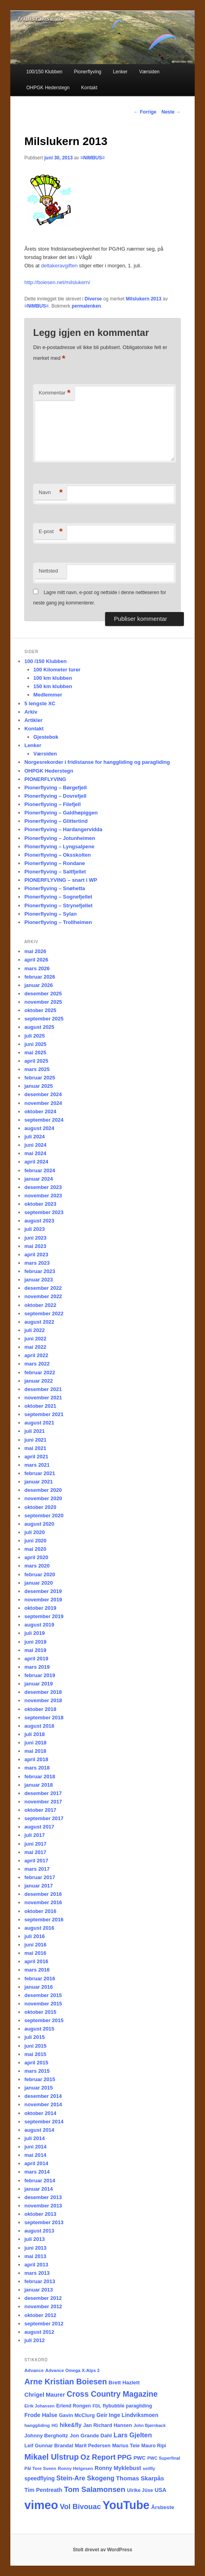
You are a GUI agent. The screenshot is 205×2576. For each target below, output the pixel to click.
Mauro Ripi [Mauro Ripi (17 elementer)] (153, 2445)
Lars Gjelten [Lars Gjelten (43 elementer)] (132, 2435)
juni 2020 (35, 1541)
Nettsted (48, 571)
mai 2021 (35, 1448)
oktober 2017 (40, 1810)
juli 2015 (34, 2037)
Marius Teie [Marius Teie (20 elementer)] (126, 2445)
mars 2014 (37, 2172)
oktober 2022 (40, 1305)
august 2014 (39, 2130)
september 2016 (43, 1920)
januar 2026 (38, 985)
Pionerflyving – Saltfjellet (55, 872)
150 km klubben (52, 686)
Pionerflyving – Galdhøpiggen (61, 813)
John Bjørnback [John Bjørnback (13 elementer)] (150, 2425)
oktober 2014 (40, 2113)
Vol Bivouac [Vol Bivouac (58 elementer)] (80, 2506)
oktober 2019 (40, 1608)
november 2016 (43, 1902)
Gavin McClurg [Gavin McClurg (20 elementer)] (77, 2415)
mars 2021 (37, 1465)
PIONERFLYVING (45, 779)
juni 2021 (35, 1440)
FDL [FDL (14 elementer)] (96, 2405)
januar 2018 (38, 1785)
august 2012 (39, 2332)
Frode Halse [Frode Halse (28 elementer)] (40, 2415)
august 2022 (39, 1322)
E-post (50, 532)
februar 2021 (39, 1473)
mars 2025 (37, 1069)
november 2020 (43, 1498)
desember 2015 (43, 1995)
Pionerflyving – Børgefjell (55, 788)
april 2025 (36, 1061)
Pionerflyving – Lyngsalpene (59, 847)
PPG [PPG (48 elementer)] (124, 2457)
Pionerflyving (88, 72)
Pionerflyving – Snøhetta (54, 888)
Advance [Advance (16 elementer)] (33, 2370)
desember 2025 (43, 994)
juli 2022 (34, 1330)
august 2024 (39, 1128)
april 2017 (36, 1861)
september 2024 (43, 1120)
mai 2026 (35, 951)
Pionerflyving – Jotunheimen (59, 838)
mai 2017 (35, 1852)
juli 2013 (34, 2239)
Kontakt (89, 87)
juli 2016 (34, 1936)
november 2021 (43, 1398)
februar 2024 (39, 1170)
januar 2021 (38, 1482)
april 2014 (36, 2163)
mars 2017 (37, 1869)
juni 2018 (35, 1743)
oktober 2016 (40, 1911)
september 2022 (43, 1313)
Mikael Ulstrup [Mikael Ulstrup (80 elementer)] (51, 2456)
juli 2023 (34, 1229)
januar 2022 (38, 1381)
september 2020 (43, 1516)
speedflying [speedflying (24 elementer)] (39, 2479)
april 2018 (36, 1759)
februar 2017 (39, 1877)
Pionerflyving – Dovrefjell (55, 796)
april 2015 (36, 2063)
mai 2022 (35, 1347)
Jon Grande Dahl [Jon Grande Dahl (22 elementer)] (91, 2436)
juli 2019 (34, 1633)
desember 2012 (43, 2298)
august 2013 (39, 2231)
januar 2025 (38, 1086)
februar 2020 (39, 1574)
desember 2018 (43, 1692)
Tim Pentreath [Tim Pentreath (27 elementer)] (43, 2490)
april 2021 (36, 1457)
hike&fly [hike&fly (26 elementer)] (71, 2425)
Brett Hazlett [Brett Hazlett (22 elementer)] (124, 2383)
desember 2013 (43, 2197)
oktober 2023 (40, 1204)
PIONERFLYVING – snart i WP (60, 880)
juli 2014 (34, 2138)
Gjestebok (46, 737)
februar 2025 (39, 1078)
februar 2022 (39, 1372)
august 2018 (39, 1726)
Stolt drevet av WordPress (102, 2549)
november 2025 (43, 1002)
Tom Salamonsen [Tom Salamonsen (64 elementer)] (94, 2489)
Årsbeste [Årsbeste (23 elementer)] (162, 2507)
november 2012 (43, 2306)
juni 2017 (35, 1844)
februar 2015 (39, 2079)
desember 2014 (43, 2096)
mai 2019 (35, 1650)
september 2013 (43, 2222)
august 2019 (39, 1625)
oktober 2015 (40, 2012)
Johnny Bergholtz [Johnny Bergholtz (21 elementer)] (46, 2436)
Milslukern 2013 (143, 299)
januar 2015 (38, 2088)
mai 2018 (35, 1751)
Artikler (33, 720)
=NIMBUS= (92, 158)
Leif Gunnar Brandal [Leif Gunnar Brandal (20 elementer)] (48, 2445)
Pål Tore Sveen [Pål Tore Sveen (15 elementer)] (40, 2468)
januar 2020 (38, 1583)
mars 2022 (37, 1364)
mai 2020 (35, 1549)
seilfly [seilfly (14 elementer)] (149, 2468)
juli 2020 (34, 1532)
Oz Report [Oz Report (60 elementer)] (97, 2457)
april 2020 (36, 1557)
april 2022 (36, 1355)
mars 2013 (37, 2273)
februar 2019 (39, 1675)
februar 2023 (39, 1271)
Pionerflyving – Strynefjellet (58, 905)
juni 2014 (35, 2147)
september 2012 (43, 2324)
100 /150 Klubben (45, 661)
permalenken (86, 306)
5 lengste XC (39, 703)
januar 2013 (38, 2290)
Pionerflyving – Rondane (54, 863)
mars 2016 (37, 1970)
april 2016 (36, 1961)
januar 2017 (38, 1886)
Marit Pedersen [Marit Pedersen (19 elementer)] (93, 2445)
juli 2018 (34, 1734)
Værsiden (149, 72)
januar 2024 (38, 1179)
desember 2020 (43, 1490)
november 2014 (43, 2104)
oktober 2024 (40, 1111)
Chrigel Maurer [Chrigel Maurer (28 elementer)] (44, 2395)
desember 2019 (43, 1591)
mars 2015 (37, 2071)
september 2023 (43, 1212)
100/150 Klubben (44, 72)
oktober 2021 (40, 1406)
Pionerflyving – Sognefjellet (58, 897)
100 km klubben (52, 678)
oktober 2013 (40, 2214)
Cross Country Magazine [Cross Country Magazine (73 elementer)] (112, 2394)
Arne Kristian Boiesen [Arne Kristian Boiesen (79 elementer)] (65, 2381)
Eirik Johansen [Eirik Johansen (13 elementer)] (39, 2405)
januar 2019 (38, 1684)
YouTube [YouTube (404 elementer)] (126, 2505)
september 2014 (43, 2122)
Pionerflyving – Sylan (50, 914)
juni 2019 (35, 1642)
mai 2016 (35, 1953)
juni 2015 (35, 2046)
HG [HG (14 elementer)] (54, 2425)
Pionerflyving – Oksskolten (57, 855)
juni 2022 (35, 1339)
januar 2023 (38, 1280)
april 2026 (36, 960)
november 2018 (43, 1700)
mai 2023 (35, 1246)
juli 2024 (34, 1137)
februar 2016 (39, 1979)
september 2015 (43, 2020)
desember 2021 (43, 1389)
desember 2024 (43, 1094)
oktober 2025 (40, 1010)
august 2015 (39, 2029)
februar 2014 (39, 2181)
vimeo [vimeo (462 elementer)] (41, 2504)
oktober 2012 (40, 2315)
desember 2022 (43, 1288)
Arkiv (30, 712)
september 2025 (43, 1019)
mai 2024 (35, 1153)
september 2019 (43, 1616)
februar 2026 (39, 977)
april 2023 (36, 1255)
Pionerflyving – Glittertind (56, 821)
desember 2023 (43, 1187)
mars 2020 (37, 1566)
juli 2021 (34, 1431)
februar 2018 (39, 1776)
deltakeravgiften (59, 266)
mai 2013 (35, 2256)
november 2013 (43, 2206)
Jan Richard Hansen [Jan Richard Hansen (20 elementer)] (107, 2425)
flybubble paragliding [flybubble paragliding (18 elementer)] (127, 2406)
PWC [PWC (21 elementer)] (139, 2458)
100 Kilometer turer (57, 670)
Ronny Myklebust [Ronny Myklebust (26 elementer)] (118, 2468)
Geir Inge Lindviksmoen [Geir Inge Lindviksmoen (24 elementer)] (127, 2415)
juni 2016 (35, 1945)
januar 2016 (38, 1987)
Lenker (120, 72)
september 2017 (43, 1818)
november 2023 (43, 1196)
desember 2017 (43, 1793)
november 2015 (43, 2004)
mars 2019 (37, 1667)
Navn (50, 492)
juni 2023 (35, 1238)
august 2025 (39, 1027)
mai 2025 (35, 1053)
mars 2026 (37, 968)
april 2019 (36, 1659)
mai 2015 (35, 2054)
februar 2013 (39, 2281)
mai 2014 (35, 2155)
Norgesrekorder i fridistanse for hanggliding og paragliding (97, 762)
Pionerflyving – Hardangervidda (63, 829)
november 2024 (43, 1103)
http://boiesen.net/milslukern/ (57, 282)
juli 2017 (34, 1835)
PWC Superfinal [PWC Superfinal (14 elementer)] (163, 2458)
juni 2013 (35, 2248)
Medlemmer (47, 695)
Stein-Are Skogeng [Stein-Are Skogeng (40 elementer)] (86, 2478)
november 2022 (43, 1296)
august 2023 (39, 1221)
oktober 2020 (40, 1507)
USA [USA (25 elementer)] (160, 2490)
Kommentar (54, 393)
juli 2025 (34, 1036)
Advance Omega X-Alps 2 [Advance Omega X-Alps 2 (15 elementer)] (72, 2370)
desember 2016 (43, 1894)
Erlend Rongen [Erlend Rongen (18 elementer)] (73, 2406)
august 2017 (39, 1827)
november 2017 (43, 1802)
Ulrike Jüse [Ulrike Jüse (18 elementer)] (140, 2490)
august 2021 (39, 1423)
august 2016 (39, 1928)
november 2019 (43, 1600)
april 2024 (36, 1162)
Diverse (93, 299)
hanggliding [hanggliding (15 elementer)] (37, 2425)
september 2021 (43, 1414)
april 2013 (36, 2265)
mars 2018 (37, 1768)
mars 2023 (37, 1263)
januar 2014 (38, 2189)
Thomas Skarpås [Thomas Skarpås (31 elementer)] (140, 2478)
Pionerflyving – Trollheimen (58, 922)
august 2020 (39, 1524)
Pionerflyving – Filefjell (52, 804)
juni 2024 (35, 1145)
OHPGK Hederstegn (48, 87)
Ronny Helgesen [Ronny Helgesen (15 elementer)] (75, 2468)
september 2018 (43, 1718)
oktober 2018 (40, 1709)
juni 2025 (35, 1044)
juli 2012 (34, 2340)
